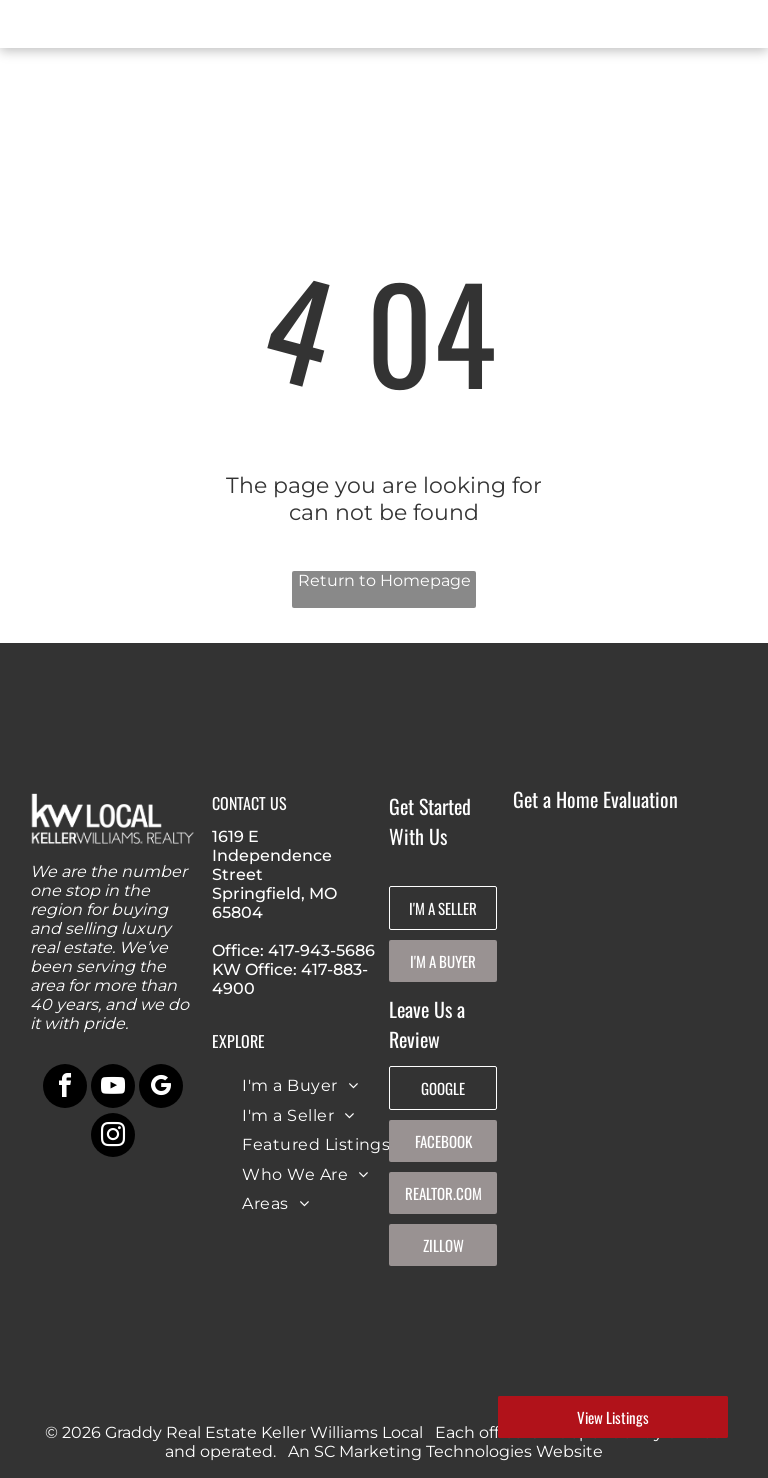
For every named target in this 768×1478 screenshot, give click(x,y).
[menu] (44, 28)
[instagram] (113, 1137)
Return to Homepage (384, 580)
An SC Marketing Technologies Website (445, 1451)
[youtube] (113, 1088)
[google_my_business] (161, 1088)
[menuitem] (300, 1085)
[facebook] (65, 1088)
